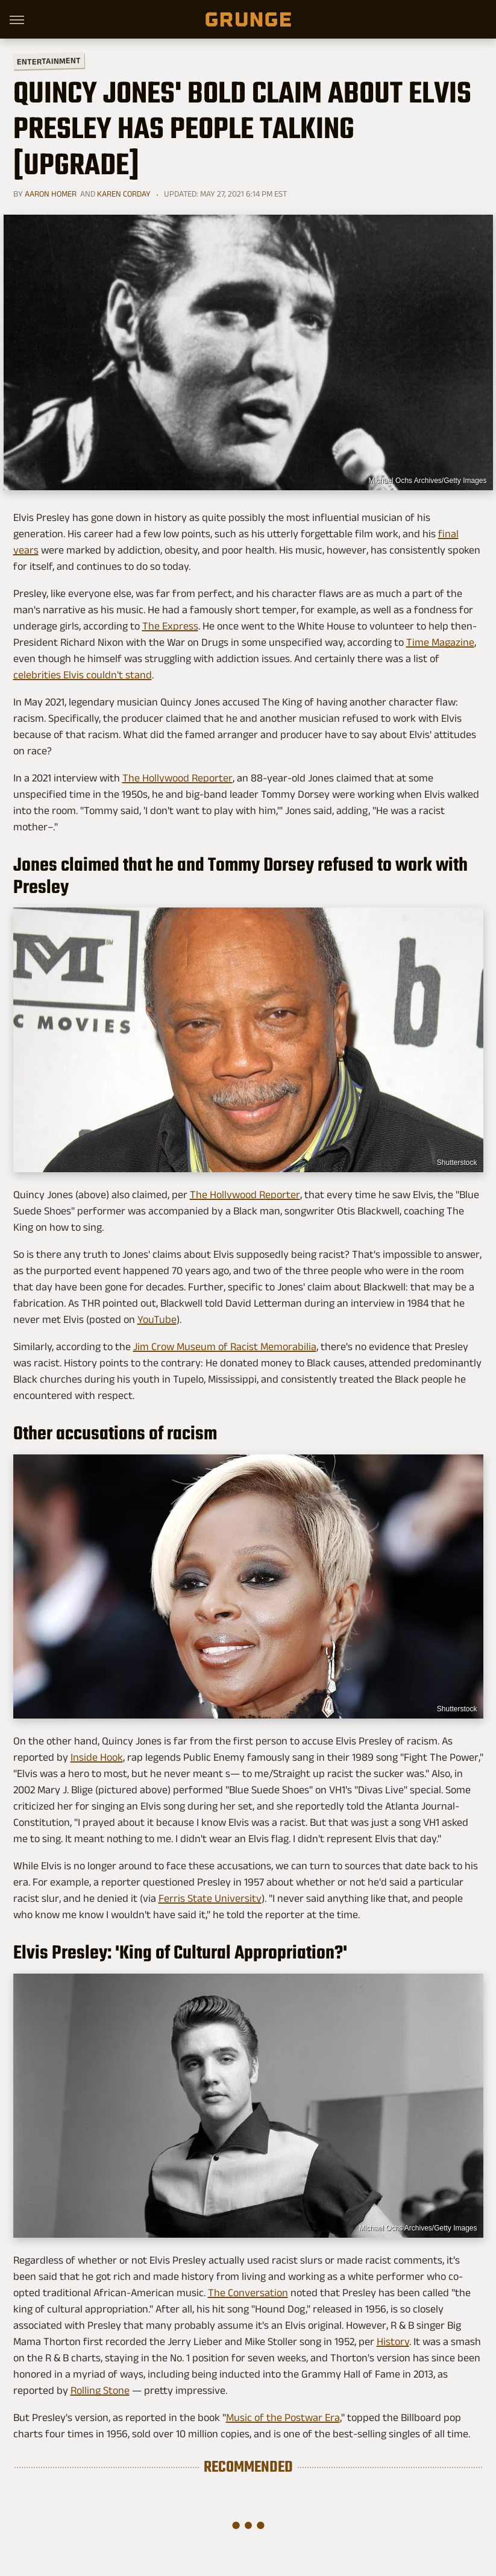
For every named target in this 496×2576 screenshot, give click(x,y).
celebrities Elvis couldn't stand (82, 675)
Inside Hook (97, 1757)
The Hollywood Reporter (177, 778)
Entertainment (48, 61)
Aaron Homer (51, 193)
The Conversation (248, 2293)
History (393, 2341)
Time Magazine (440, 642)
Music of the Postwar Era (283, 2417)
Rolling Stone (100, 2390)
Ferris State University (210, 1898)
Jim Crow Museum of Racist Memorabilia (224, 1346)
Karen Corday (124, 193)
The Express (170, 626)
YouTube (157, 1319)
